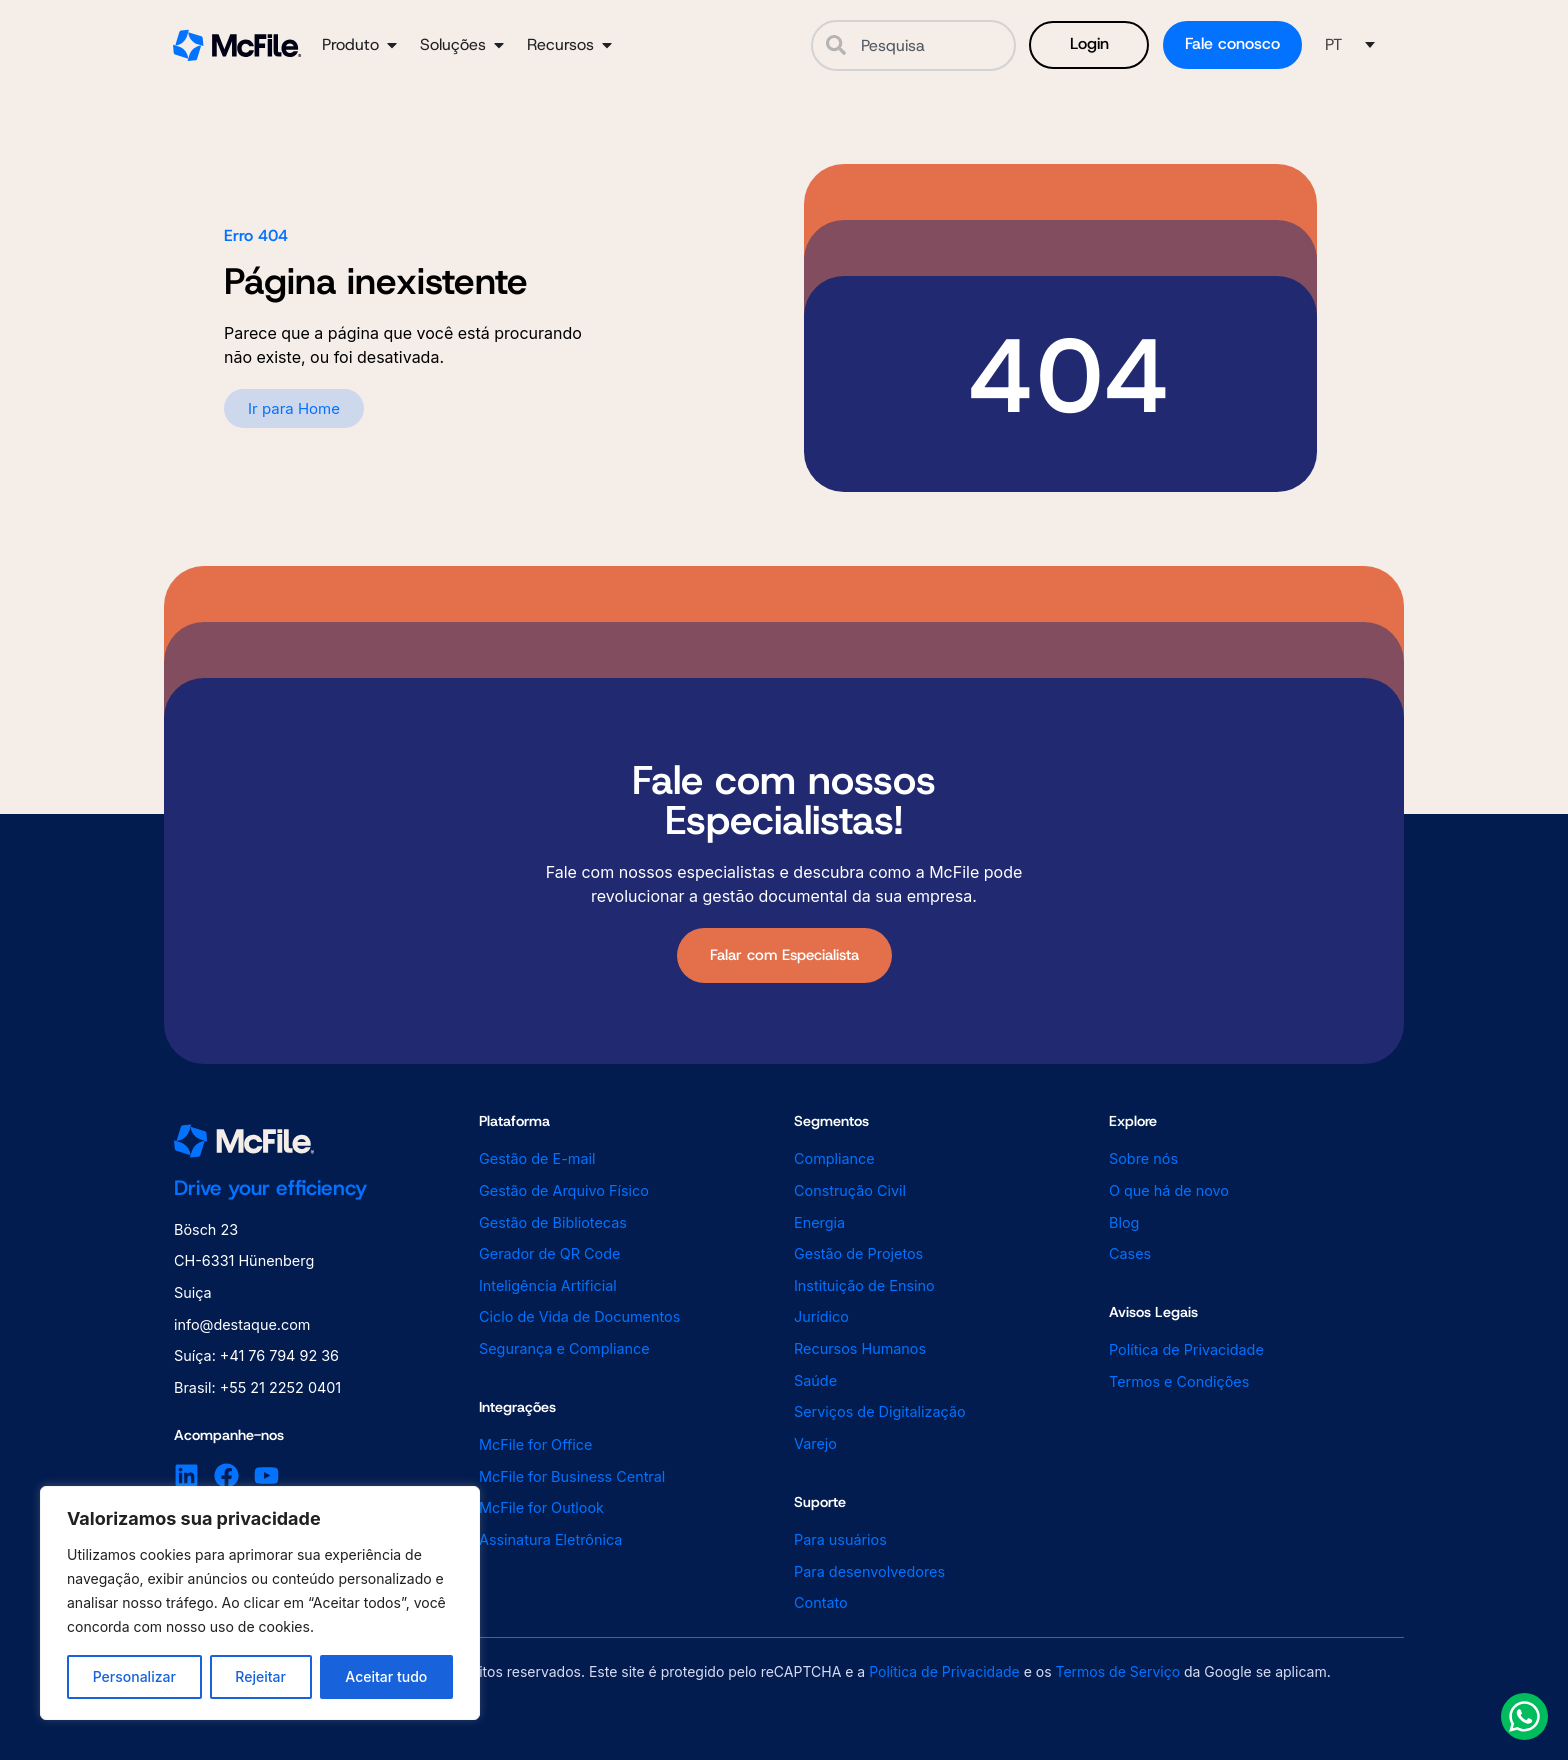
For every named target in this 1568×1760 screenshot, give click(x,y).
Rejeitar (260, 1676)
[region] (260, 1603)
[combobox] (913, 45)
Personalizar (134, 1676)
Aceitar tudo (386, 1676)
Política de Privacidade (944, 1671)
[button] (1350, 45)
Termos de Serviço (1118, 1671)
